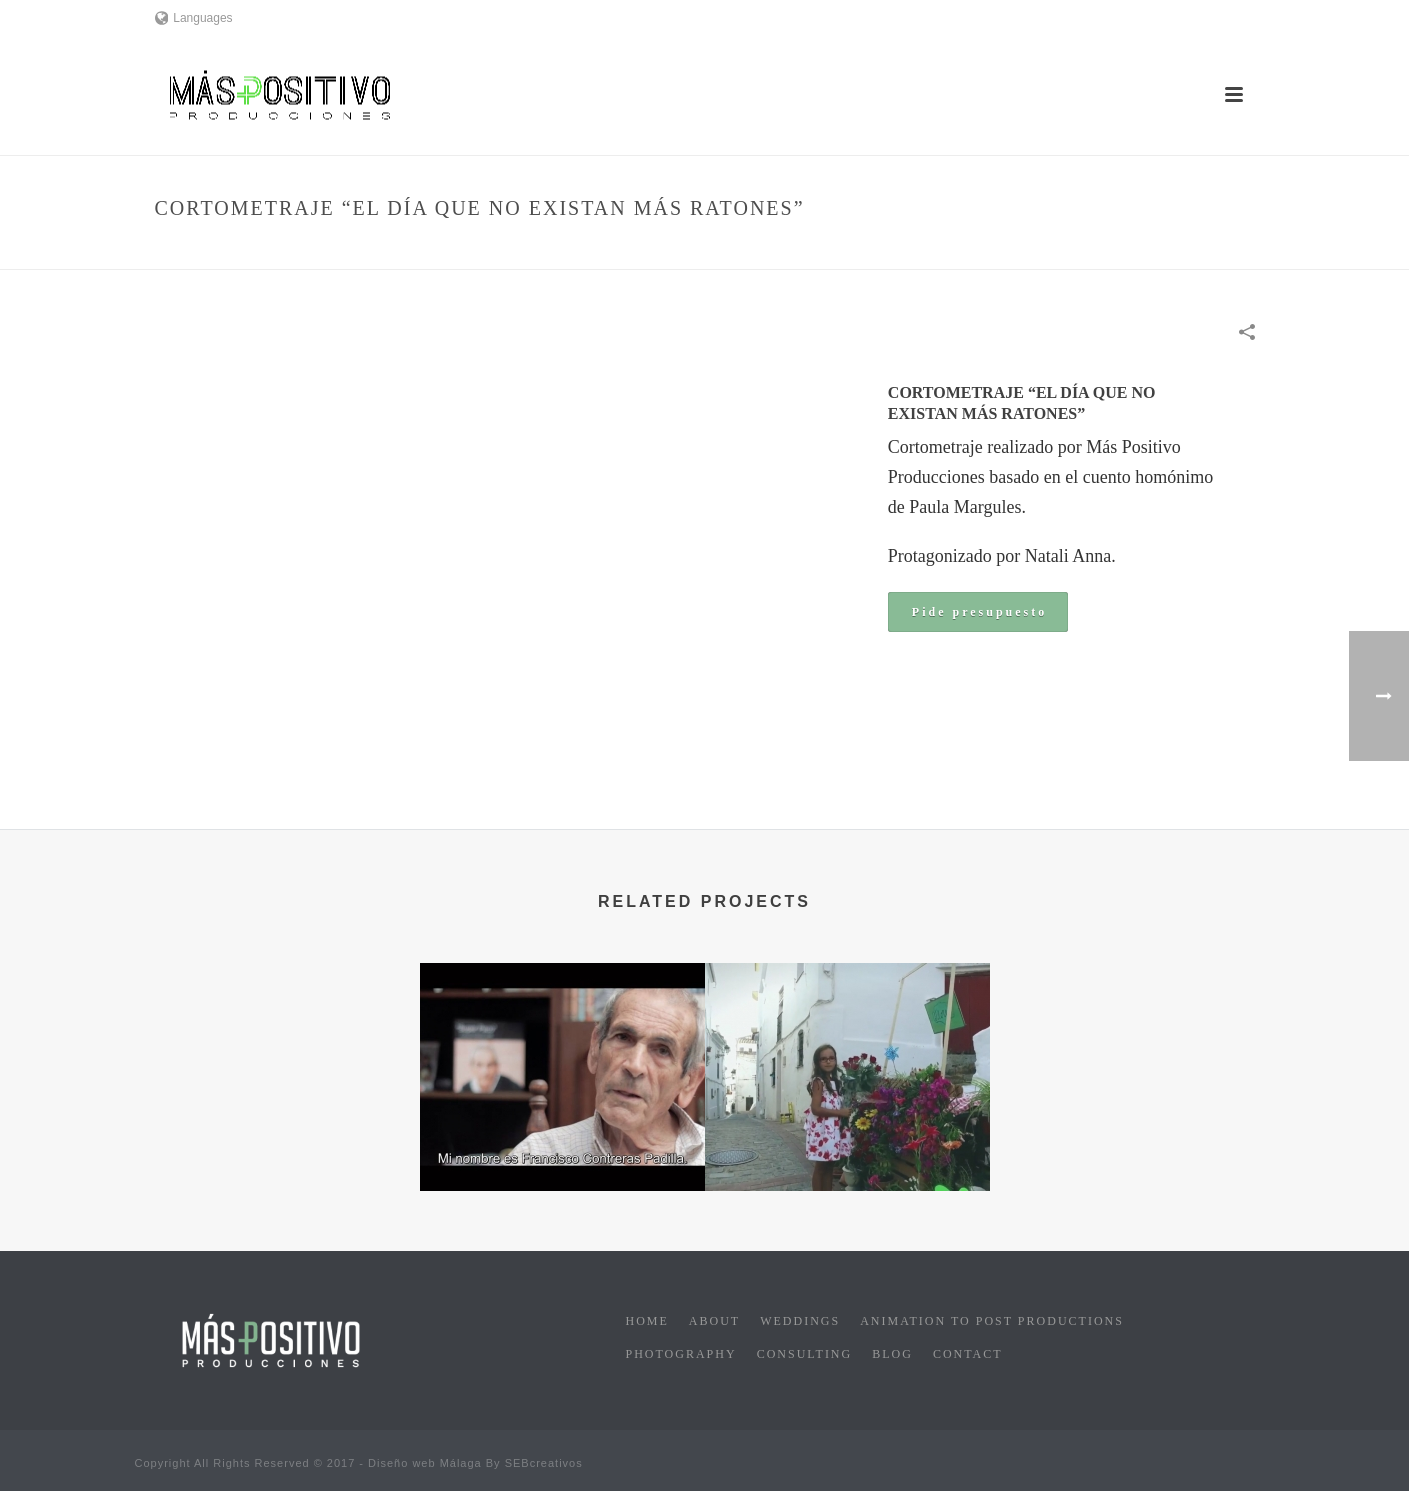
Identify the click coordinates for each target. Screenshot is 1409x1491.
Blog (892, 1354)
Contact (968, 1354)
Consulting (805, 1354)
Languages (194, 18)
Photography (681, 1354)
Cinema (866, 250)
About (714, 1321)
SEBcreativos (544, 1463)
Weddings (800, 1321)
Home (815, 250)
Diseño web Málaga (425, 1463)
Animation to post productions (992, 1321)
